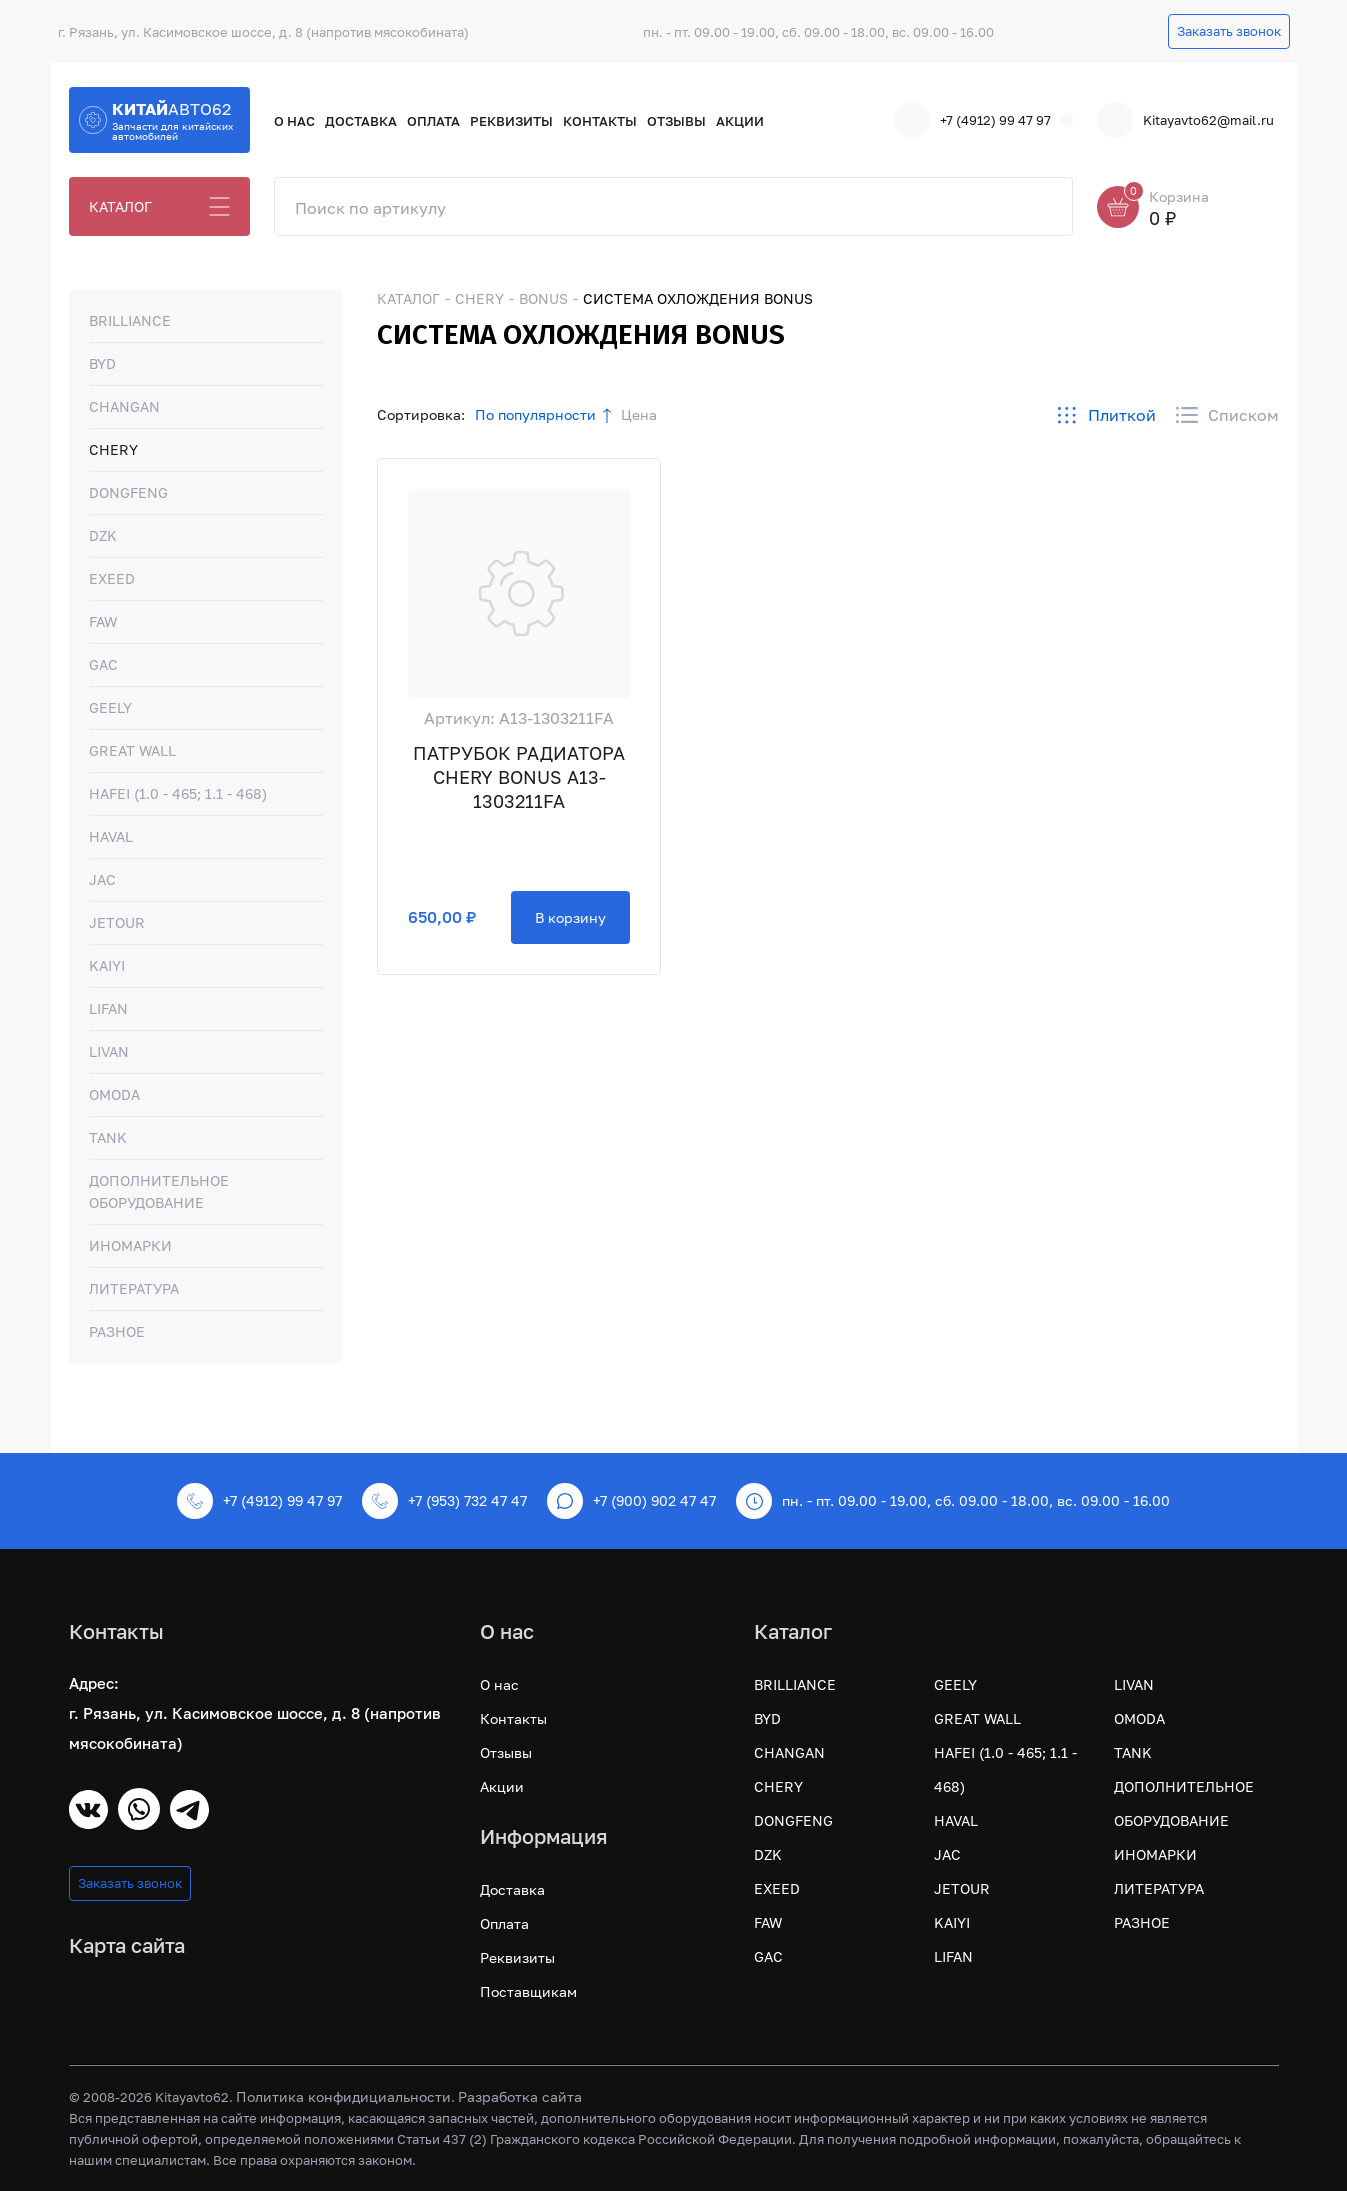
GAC (103, 664)
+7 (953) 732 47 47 (444, 1501)
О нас (294, 121)
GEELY (110, 707)
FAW (103, 621)
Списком (1227, 415)
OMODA (114, 1094)
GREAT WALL (132, 750)
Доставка (361, 121)
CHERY (113, 449)
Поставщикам (528, 1991)
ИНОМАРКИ (130, 1245)
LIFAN (108, 1008)
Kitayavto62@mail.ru (1185, 120)
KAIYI (107, 965)
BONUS (543, 298)
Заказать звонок (1229, 31)
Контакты (600, 121)
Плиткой (1106, 415)
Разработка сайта (520, 2096)
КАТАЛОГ (120, 206)
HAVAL (111, 836)
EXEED (112, 578)
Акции (740, 121)
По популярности (535, 414)
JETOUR (117, 922)
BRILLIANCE (130, 320)
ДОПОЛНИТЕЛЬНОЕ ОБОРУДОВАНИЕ (159, 1191)
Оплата (433, 121)
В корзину (570, 917)
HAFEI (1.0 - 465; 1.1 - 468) (178, 793)
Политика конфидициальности (343, 2096)
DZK (103, 535)
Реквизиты (511, 121)
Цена (639, 414)
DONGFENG (128, 492)
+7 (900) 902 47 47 (631, 1501)
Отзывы (676, 121)
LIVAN (109, 1051)
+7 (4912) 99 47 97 (972, 120)
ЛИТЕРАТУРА (134, 1288)
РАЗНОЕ (117, 1331)
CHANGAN (124, 406)
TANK (108, 1137)
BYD (102, 363)
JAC (102, 879)
